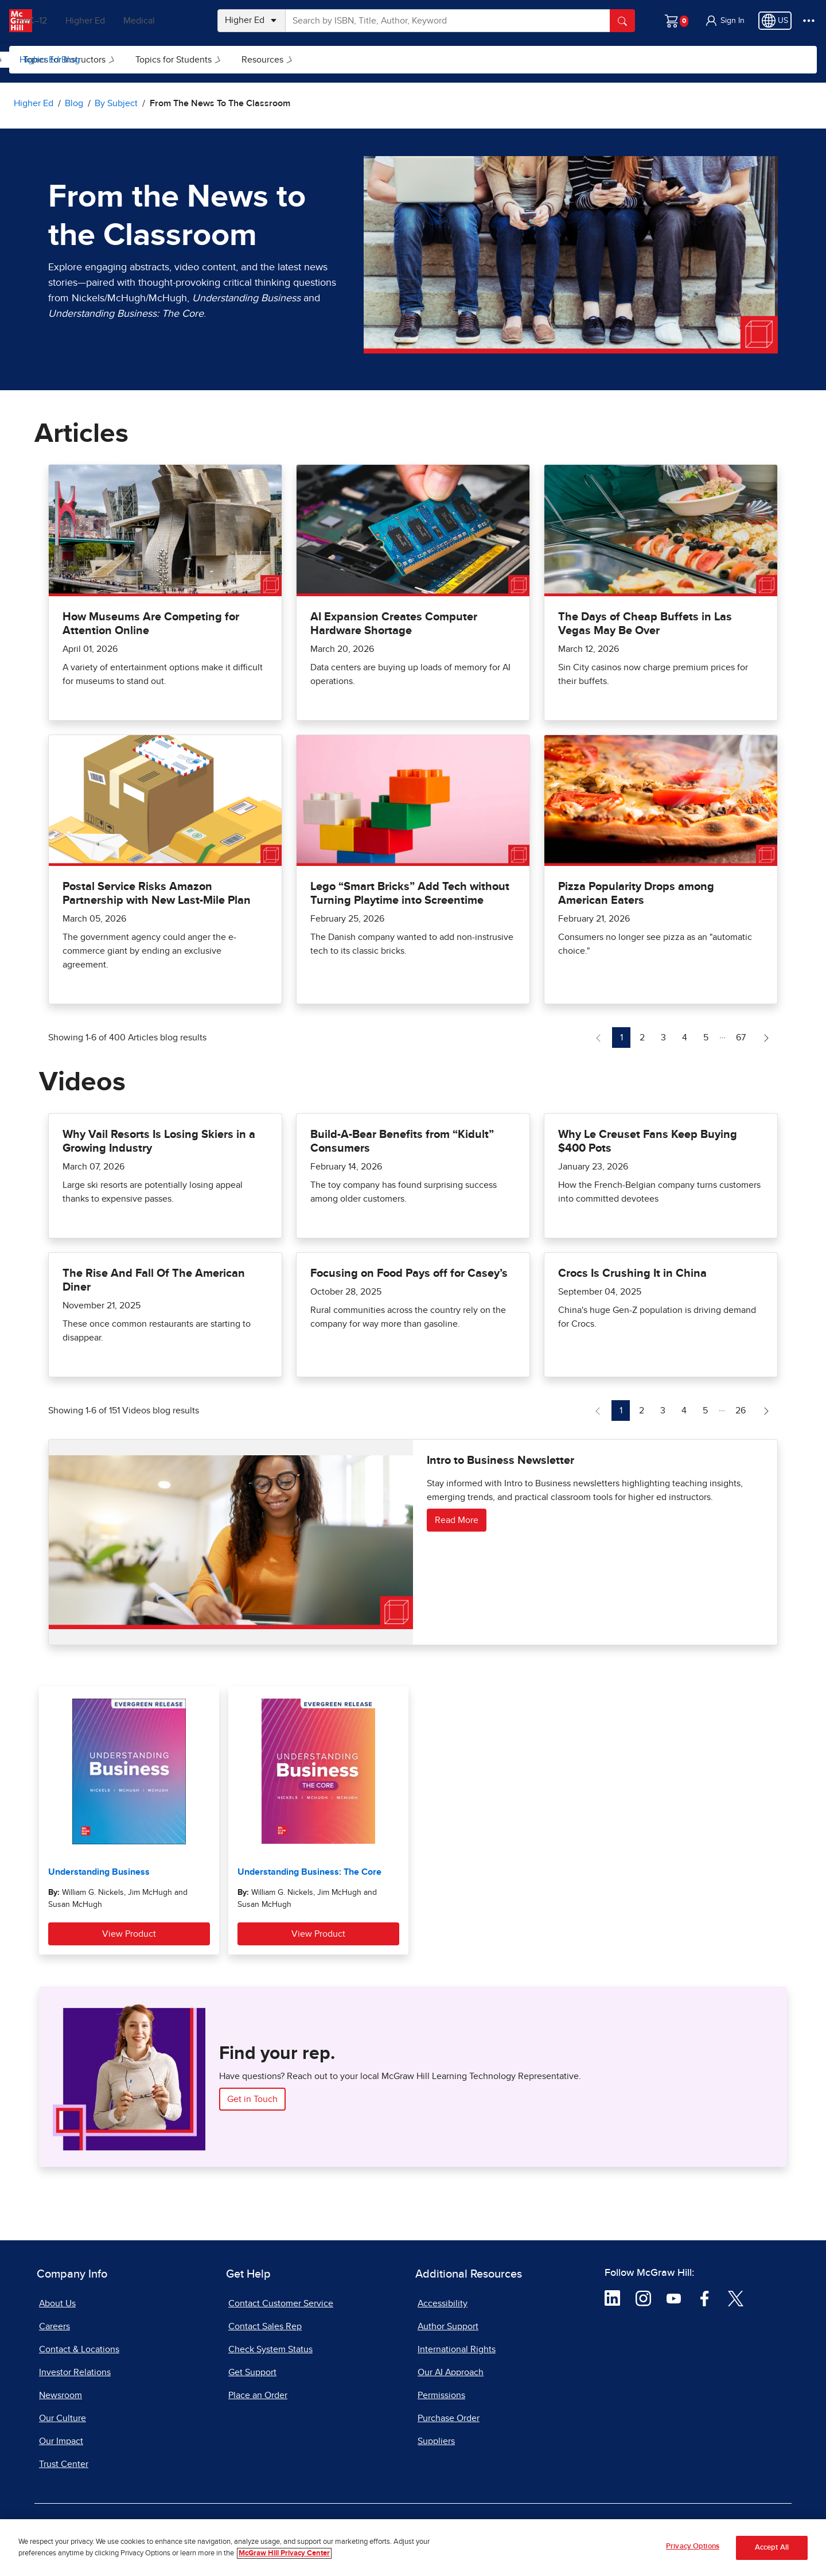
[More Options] (809, 21)
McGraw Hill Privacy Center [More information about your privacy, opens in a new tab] (284, 2554)
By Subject (121, 59)
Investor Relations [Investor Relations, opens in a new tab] (75, 2372)
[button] (724, 21)
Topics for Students (324, 59)
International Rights (457, 2349)
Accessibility (442, 2303)
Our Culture (62, 2418)
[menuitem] (121, 60)
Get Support (252, 2372)
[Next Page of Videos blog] (766, 1410)
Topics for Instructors (214, 59)
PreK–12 (61, 20)
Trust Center (63, 2464)
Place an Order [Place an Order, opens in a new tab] (257, 2395)
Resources (413, 59)
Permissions (441, 2395)
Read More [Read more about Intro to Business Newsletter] (456, 1520)
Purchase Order (449, 2418)
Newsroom (60, 2395)
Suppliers (436, 2441)
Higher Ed (115, 20)
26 (744, 1409)
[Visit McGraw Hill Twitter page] (735, 2297)
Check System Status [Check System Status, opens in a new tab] (270, 2349)
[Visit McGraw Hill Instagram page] (643, 2297)
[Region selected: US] (775, 20)
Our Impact (61, 2441)
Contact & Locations (79, 2349)
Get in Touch (252, 2099)
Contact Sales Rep (265, 2326)
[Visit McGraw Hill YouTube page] (673, 2297)
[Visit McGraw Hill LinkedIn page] (612, 2297)
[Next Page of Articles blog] (766, 1037)
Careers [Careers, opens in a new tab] (54, 2326)
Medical (169, 20)
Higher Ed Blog (50, 59)
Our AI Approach (451, 2372)
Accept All (772, 2548)
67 (744, 1036)
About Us (57, 2303)
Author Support (448, 2326)
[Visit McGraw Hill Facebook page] (704, 2297)
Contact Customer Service (280, 2303)
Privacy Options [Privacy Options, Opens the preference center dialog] (692, 2547)
